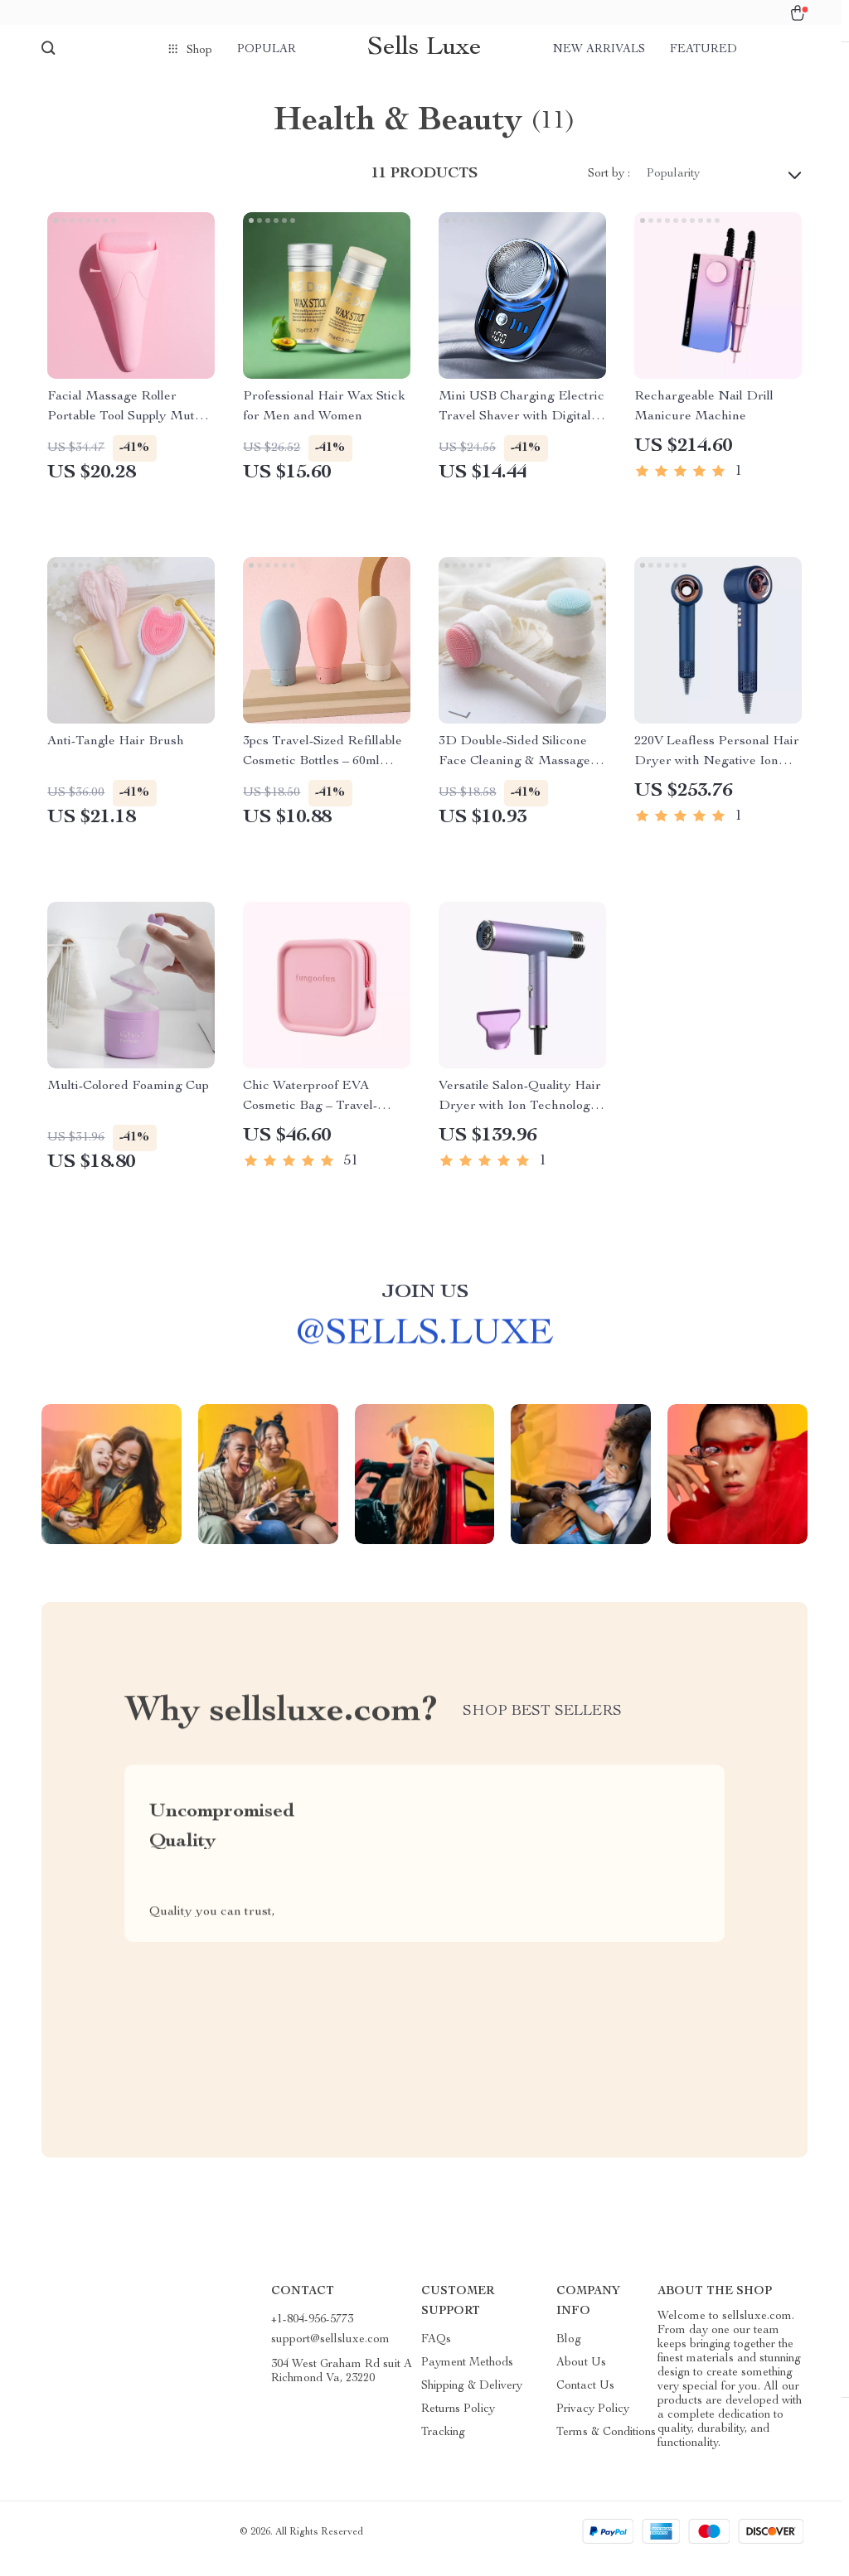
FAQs (436, 2353)
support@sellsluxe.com (330, 2353)
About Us (581, 2376)
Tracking (443, 2446)
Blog (568, 2353)
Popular (266, 50)
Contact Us (585, 2399)
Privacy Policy (592, 2422)
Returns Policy (458, 2422)
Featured (703, 50)
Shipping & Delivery (471, 2399)
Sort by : (609, 187)
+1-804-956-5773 (312, 2333)
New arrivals (599, 50)
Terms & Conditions (606, 2446)
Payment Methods (467, 2376)
